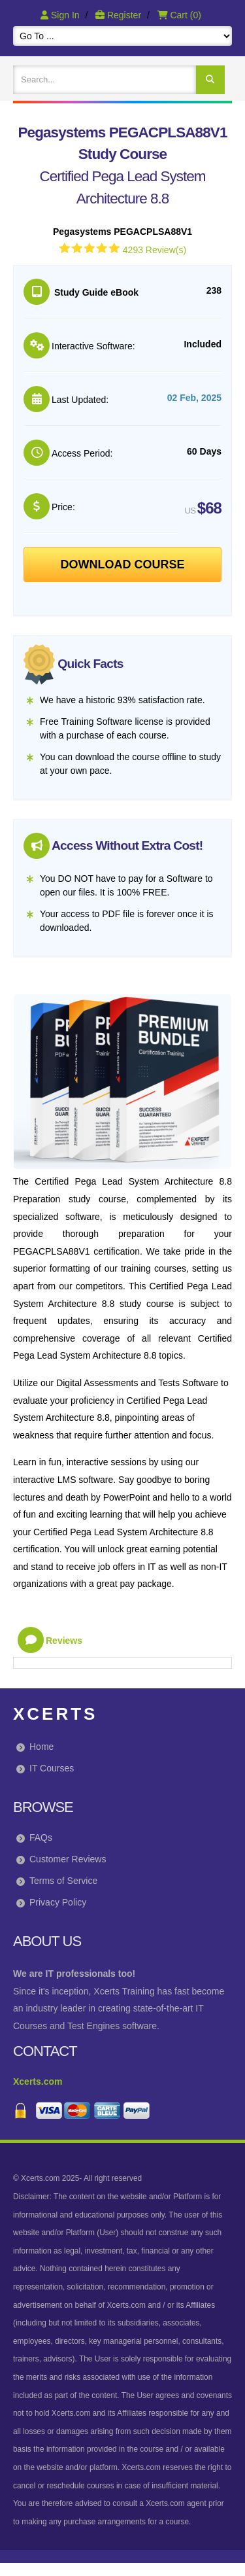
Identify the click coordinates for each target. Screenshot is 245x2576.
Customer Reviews (67, 1859)
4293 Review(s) (154, 250)
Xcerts (55, 1714)
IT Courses (51, 1768)
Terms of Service (63, 1880)
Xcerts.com (37, 2081)
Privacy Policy (57, 1902)
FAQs (40, 1837)
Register (119, 15)
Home (41, 1746)
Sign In (61, 15)
